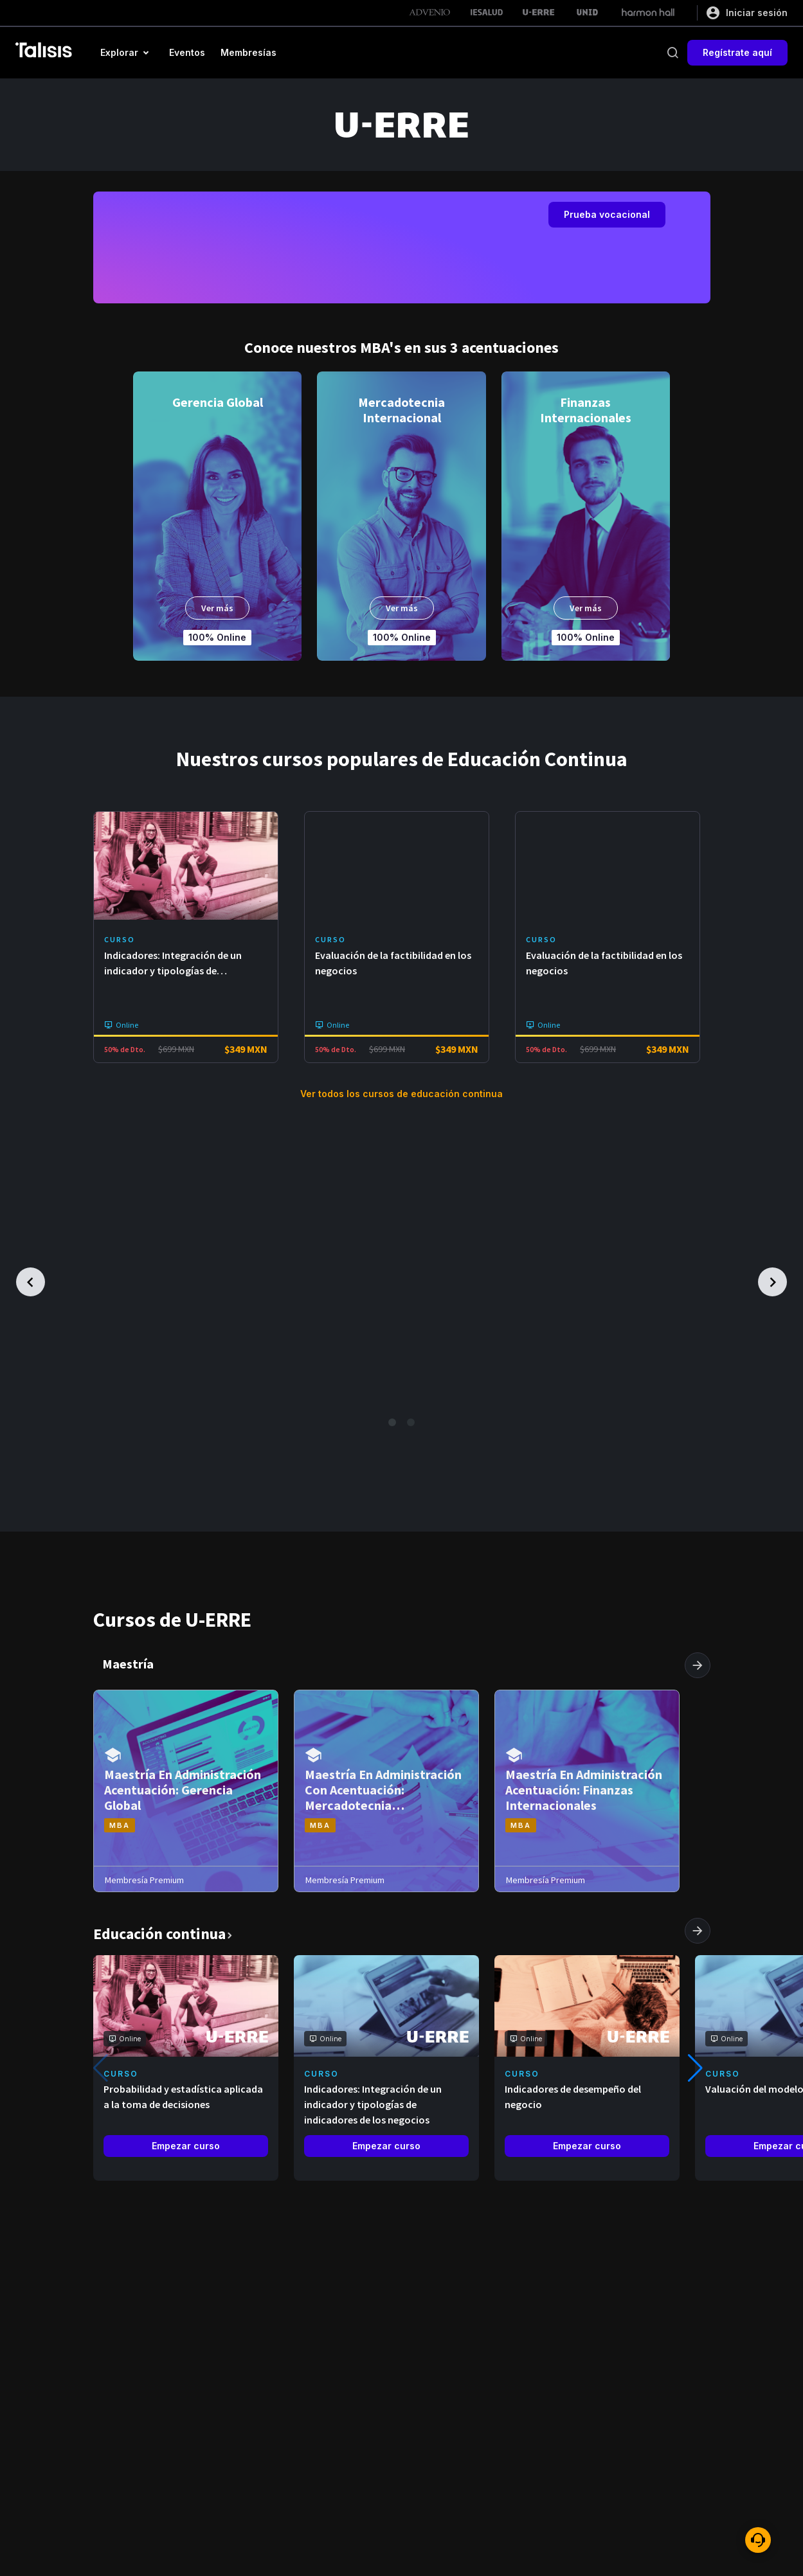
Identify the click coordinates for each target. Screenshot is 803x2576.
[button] (127, 52)
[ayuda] (758, 2540)
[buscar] (672, 52)
